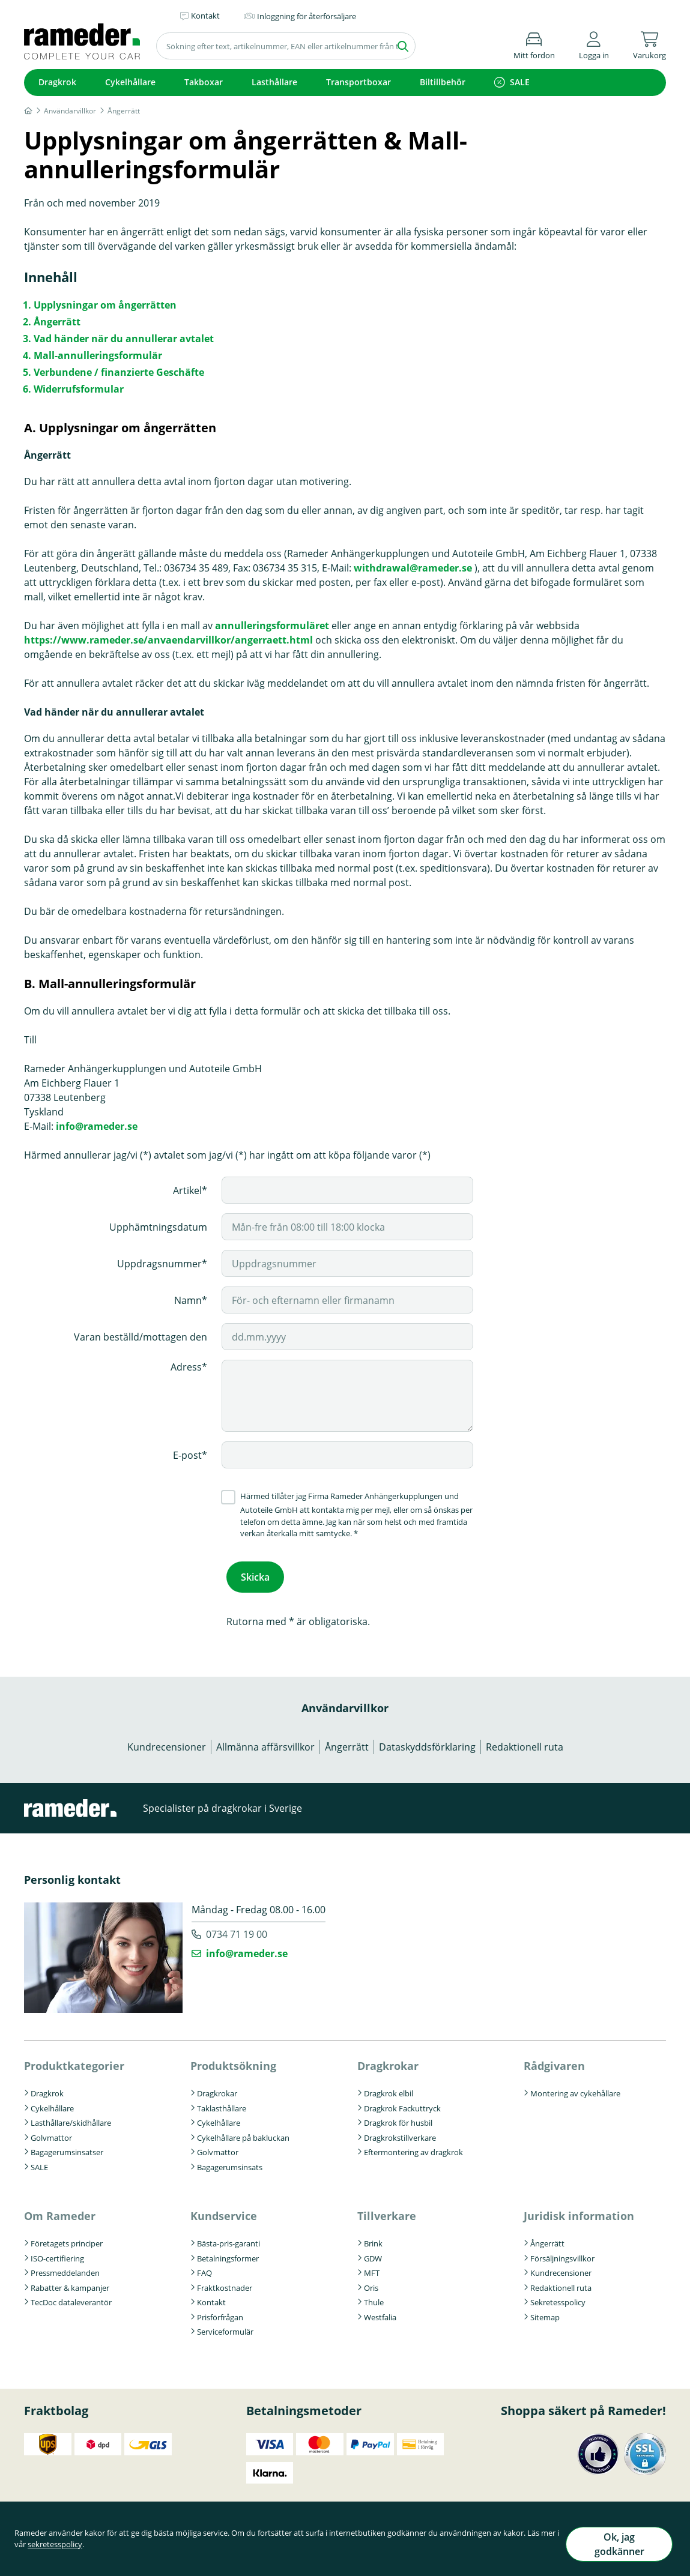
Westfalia (380, 2313)
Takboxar (203, 82)
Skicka (255, 1574)
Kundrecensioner (166, 1742)
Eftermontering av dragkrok (413, 2148)
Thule (374, 2298)
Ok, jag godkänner (616, 2548)
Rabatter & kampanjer (70, 2283)
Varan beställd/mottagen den (140, 1337)
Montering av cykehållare (575, 2089)
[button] (594, 43)
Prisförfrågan (220, 2313)
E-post (187, 1455)
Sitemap (545, 2313)
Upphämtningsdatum (158, 1227)
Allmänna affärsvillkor (265, 1742)
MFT (372, 2268)
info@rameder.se (97, 1126)
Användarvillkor (345, 1704)
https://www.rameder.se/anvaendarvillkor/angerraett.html (168, 640)
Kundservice (223, 2211)
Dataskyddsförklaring (427, 1742)
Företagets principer (67, 2239)
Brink (373, 2239)
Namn (188, 1300)
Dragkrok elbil (388, 2089)
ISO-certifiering (57, 2254)
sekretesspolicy (74, 2553)
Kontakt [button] (205, 15)
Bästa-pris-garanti (228, 2239)
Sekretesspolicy (558, 2298)
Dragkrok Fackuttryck (402, 2103)
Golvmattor (51, 2133)
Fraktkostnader (224, 2283)
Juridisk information (579, 2211)
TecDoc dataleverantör (71, 2298)
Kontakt (211, 2298)
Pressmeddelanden (65, 2268)
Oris (371, 2283)
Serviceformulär (225, 2327)
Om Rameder (59, 2211)
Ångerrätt (57, 321)
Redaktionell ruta (524, 1742)
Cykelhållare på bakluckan (243, 2133)
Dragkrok (57, 82)
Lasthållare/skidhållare (71, 2118)
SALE (520, 82)
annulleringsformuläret (272, 625)
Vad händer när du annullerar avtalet (124, 338)
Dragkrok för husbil (398, 2118)
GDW (373, 2254)
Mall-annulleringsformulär (98, 355)
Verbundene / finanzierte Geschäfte (119, 372)
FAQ (204, 2268)
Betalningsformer (228, 2254)
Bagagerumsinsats (229, 2162)
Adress (186, 1367)
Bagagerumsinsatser (67, 2148)
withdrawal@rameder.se (413, 568)
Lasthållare (274, 82)
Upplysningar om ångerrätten (105, 305)
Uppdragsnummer (159, 1263)
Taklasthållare (221, 2103)
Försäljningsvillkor (562, 2254)
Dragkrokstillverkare (400, 2133)
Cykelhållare (130, 82)
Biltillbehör (442, 82)
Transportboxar (358, 82)
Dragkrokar (217, 2089)
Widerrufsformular (79, 389)
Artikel (187, 1190)
